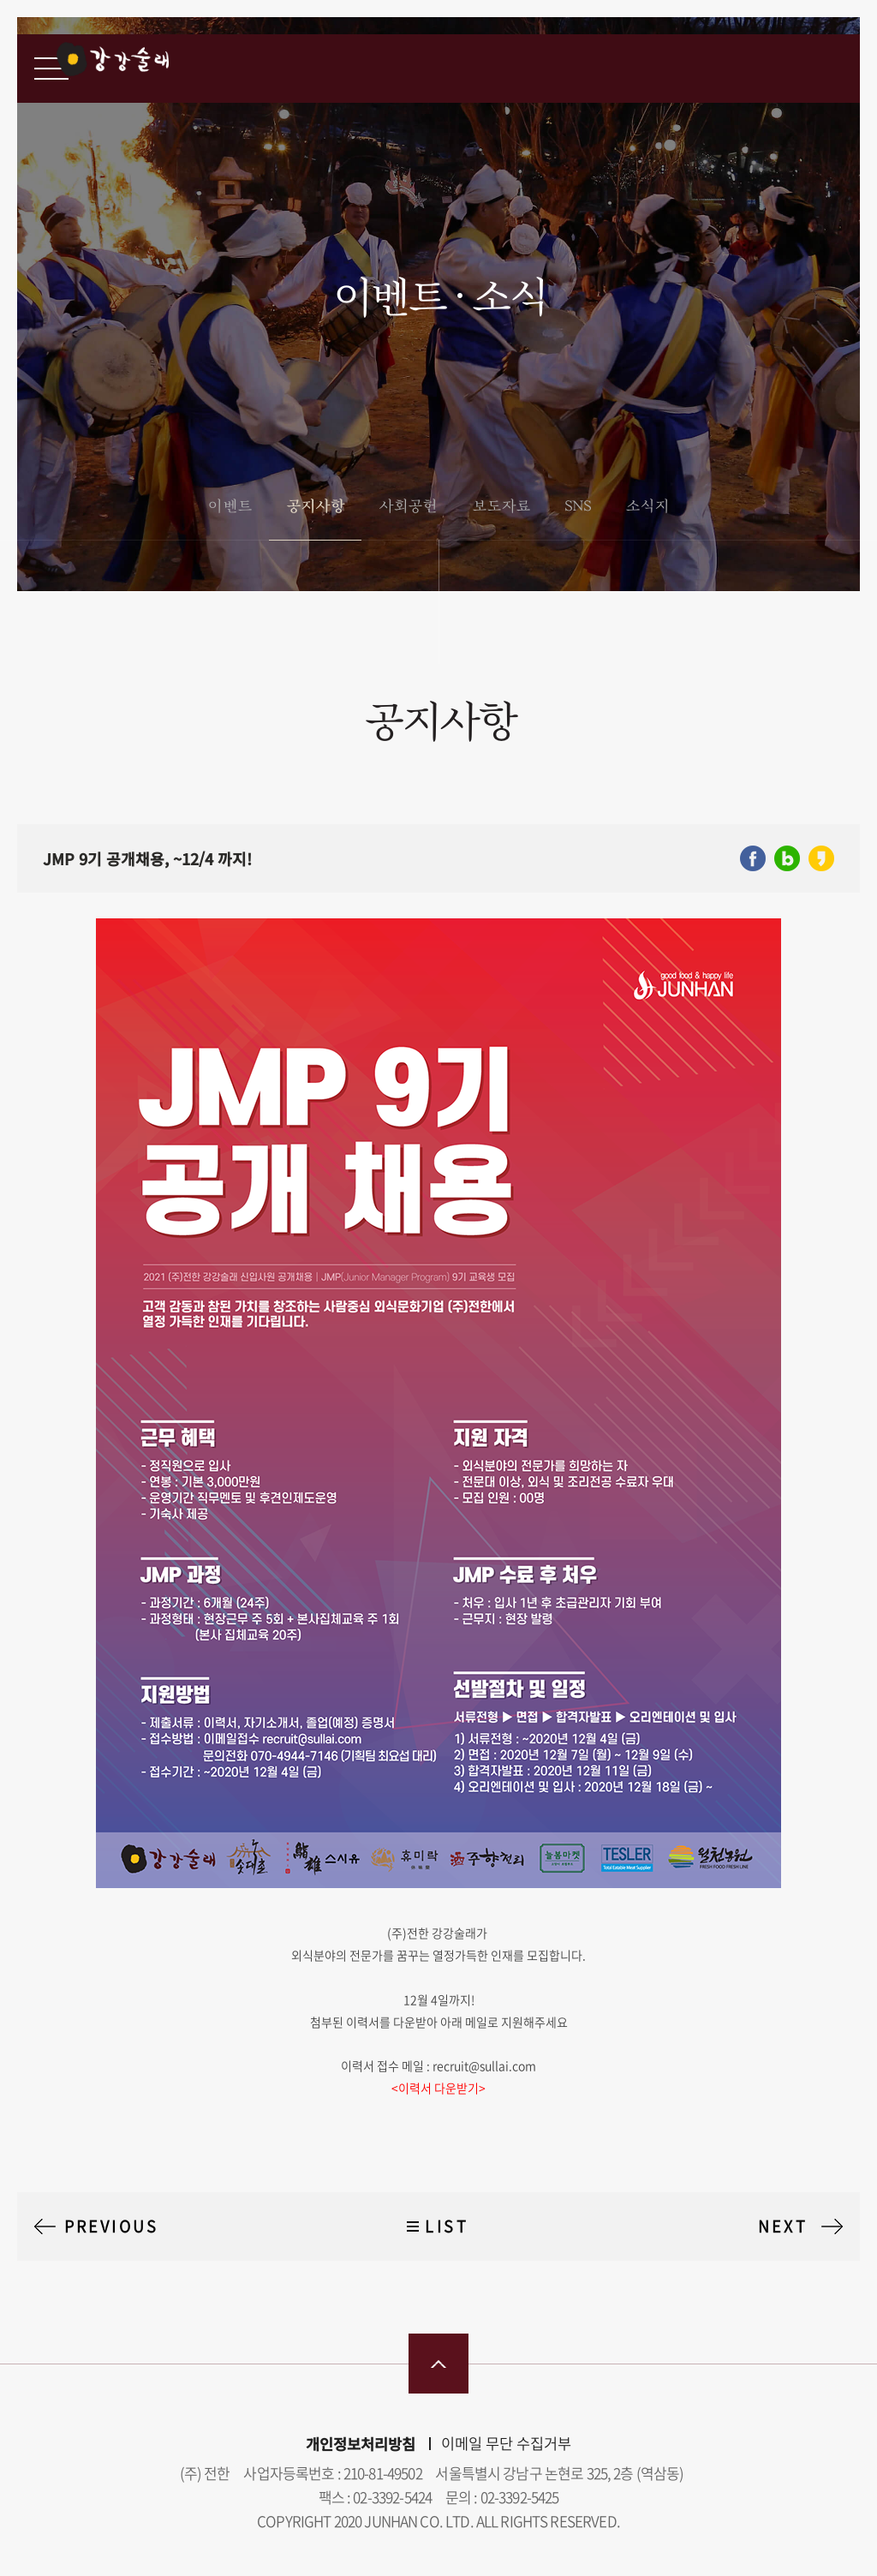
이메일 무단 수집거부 (506, 2443)
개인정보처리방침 (360, 2443)
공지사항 (315, 505)
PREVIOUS (111, 2226)
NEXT (783, 2226)
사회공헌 (408, 505)
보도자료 (501, 505)
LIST (446, 2226)
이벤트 (229, 505)
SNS (577, 505)
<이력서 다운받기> (438, 2087)
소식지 (647, 505)
